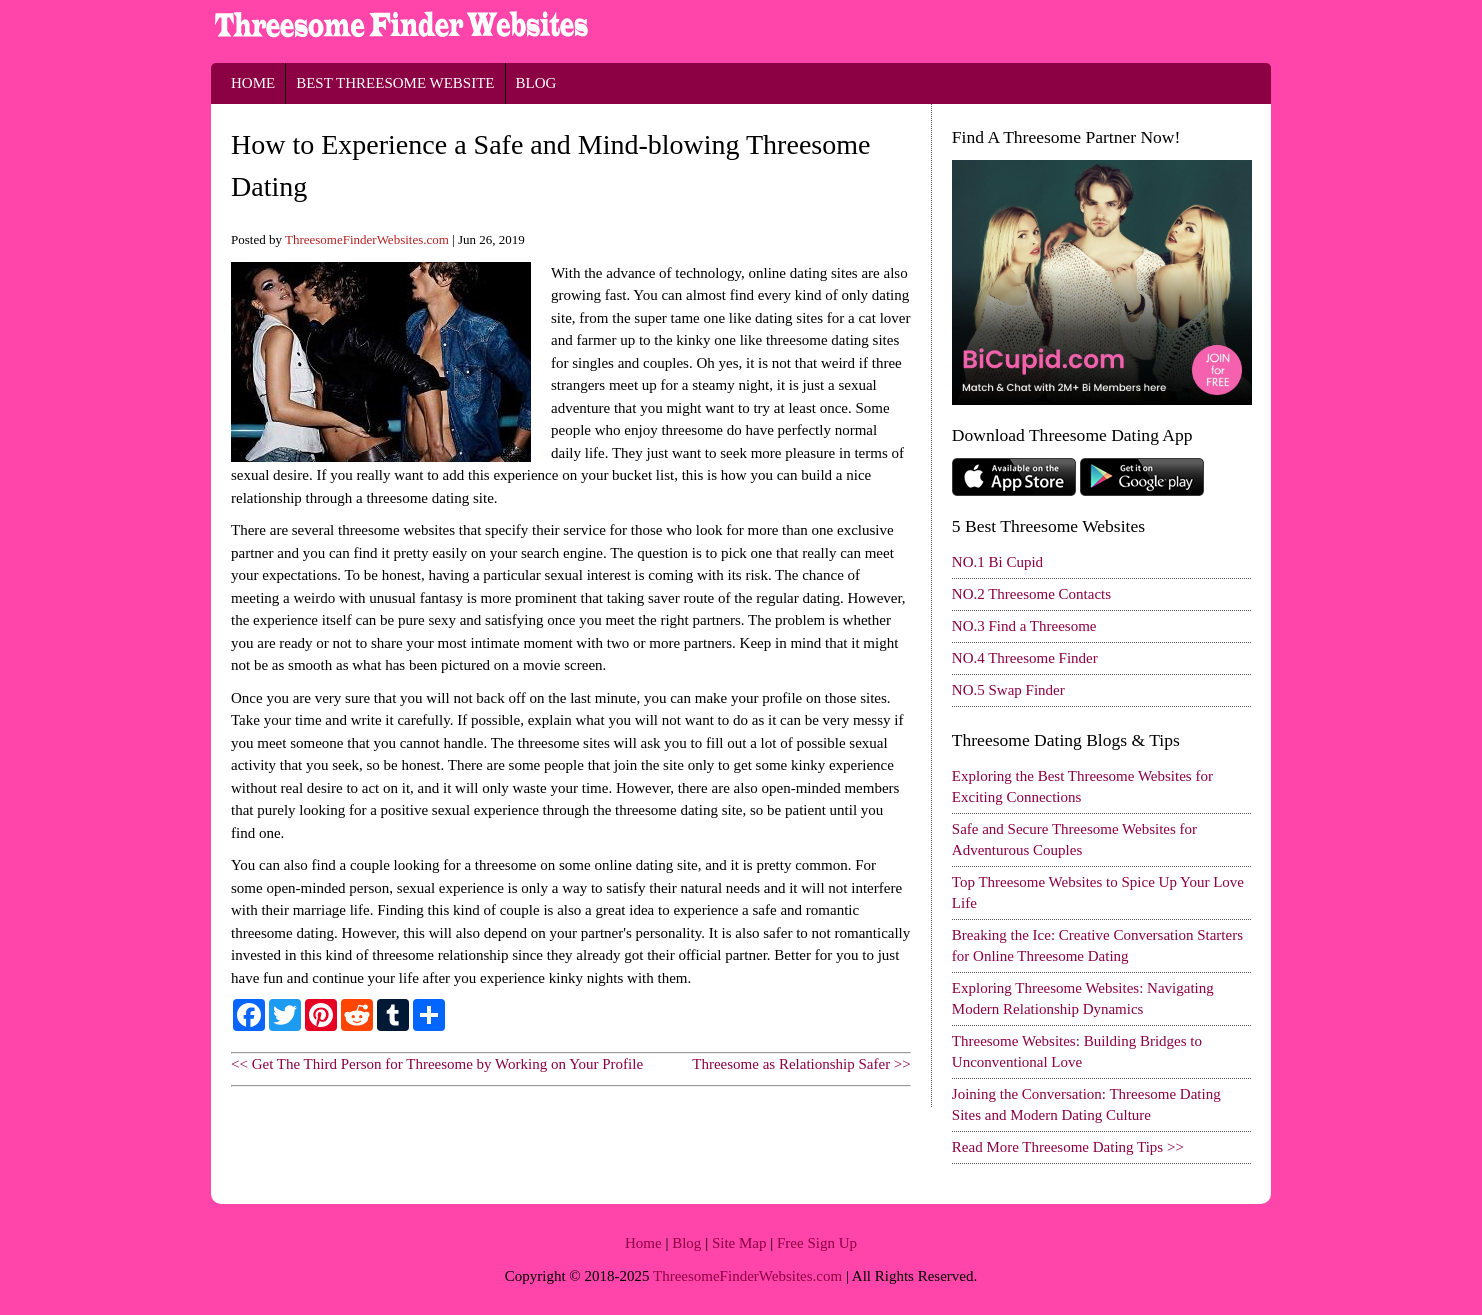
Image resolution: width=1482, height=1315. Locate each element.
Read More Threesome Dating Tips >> (1068, 1147)
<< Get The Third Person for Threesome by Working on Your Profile (437, 1064)
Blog (536, 83)
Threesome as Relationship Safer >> (801, 1064)
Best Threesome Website (395, 83)
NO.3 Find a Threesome (1024, 626)
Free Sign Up (817, 1243)
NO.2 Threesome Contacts (1031, 594)
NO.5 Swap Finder (1008, 690)
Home (253, 83)
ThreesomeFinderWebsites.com (367, 239)
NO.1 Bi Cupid (997, 562)
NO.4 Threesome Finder (1025, 658)
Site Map (739, 1243)
